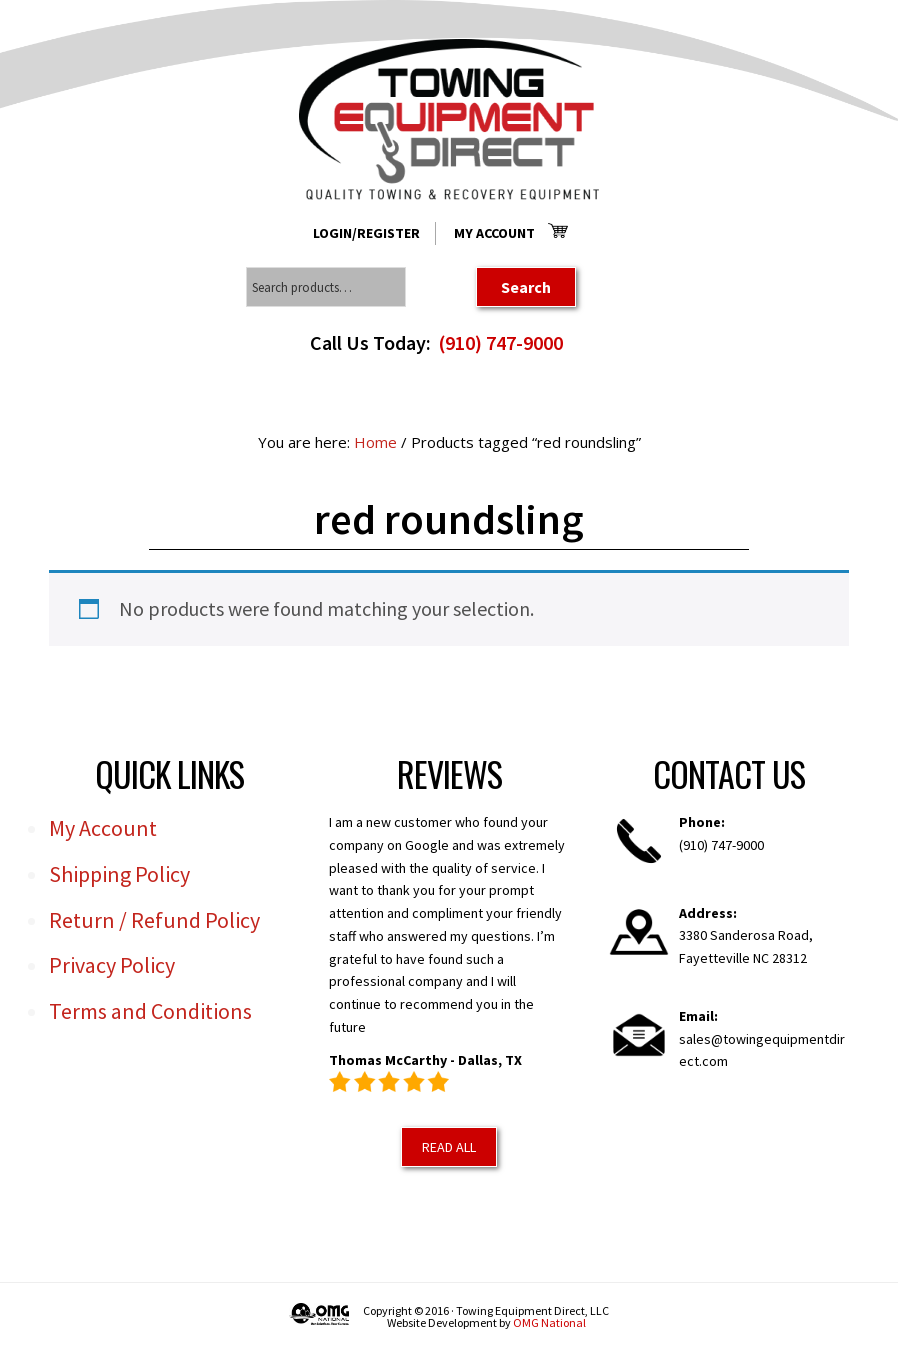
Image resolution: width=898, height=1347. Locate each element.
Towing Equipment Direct (449, 119)
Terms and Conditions (150, 1011)
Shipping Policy (119, 874)
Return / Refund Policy (154, 920)
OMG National (549, 1322)
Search (526, 287)
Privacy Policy (112, 965)
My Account (494, 233)
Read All (449, 1147)
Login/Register (366, 233)
